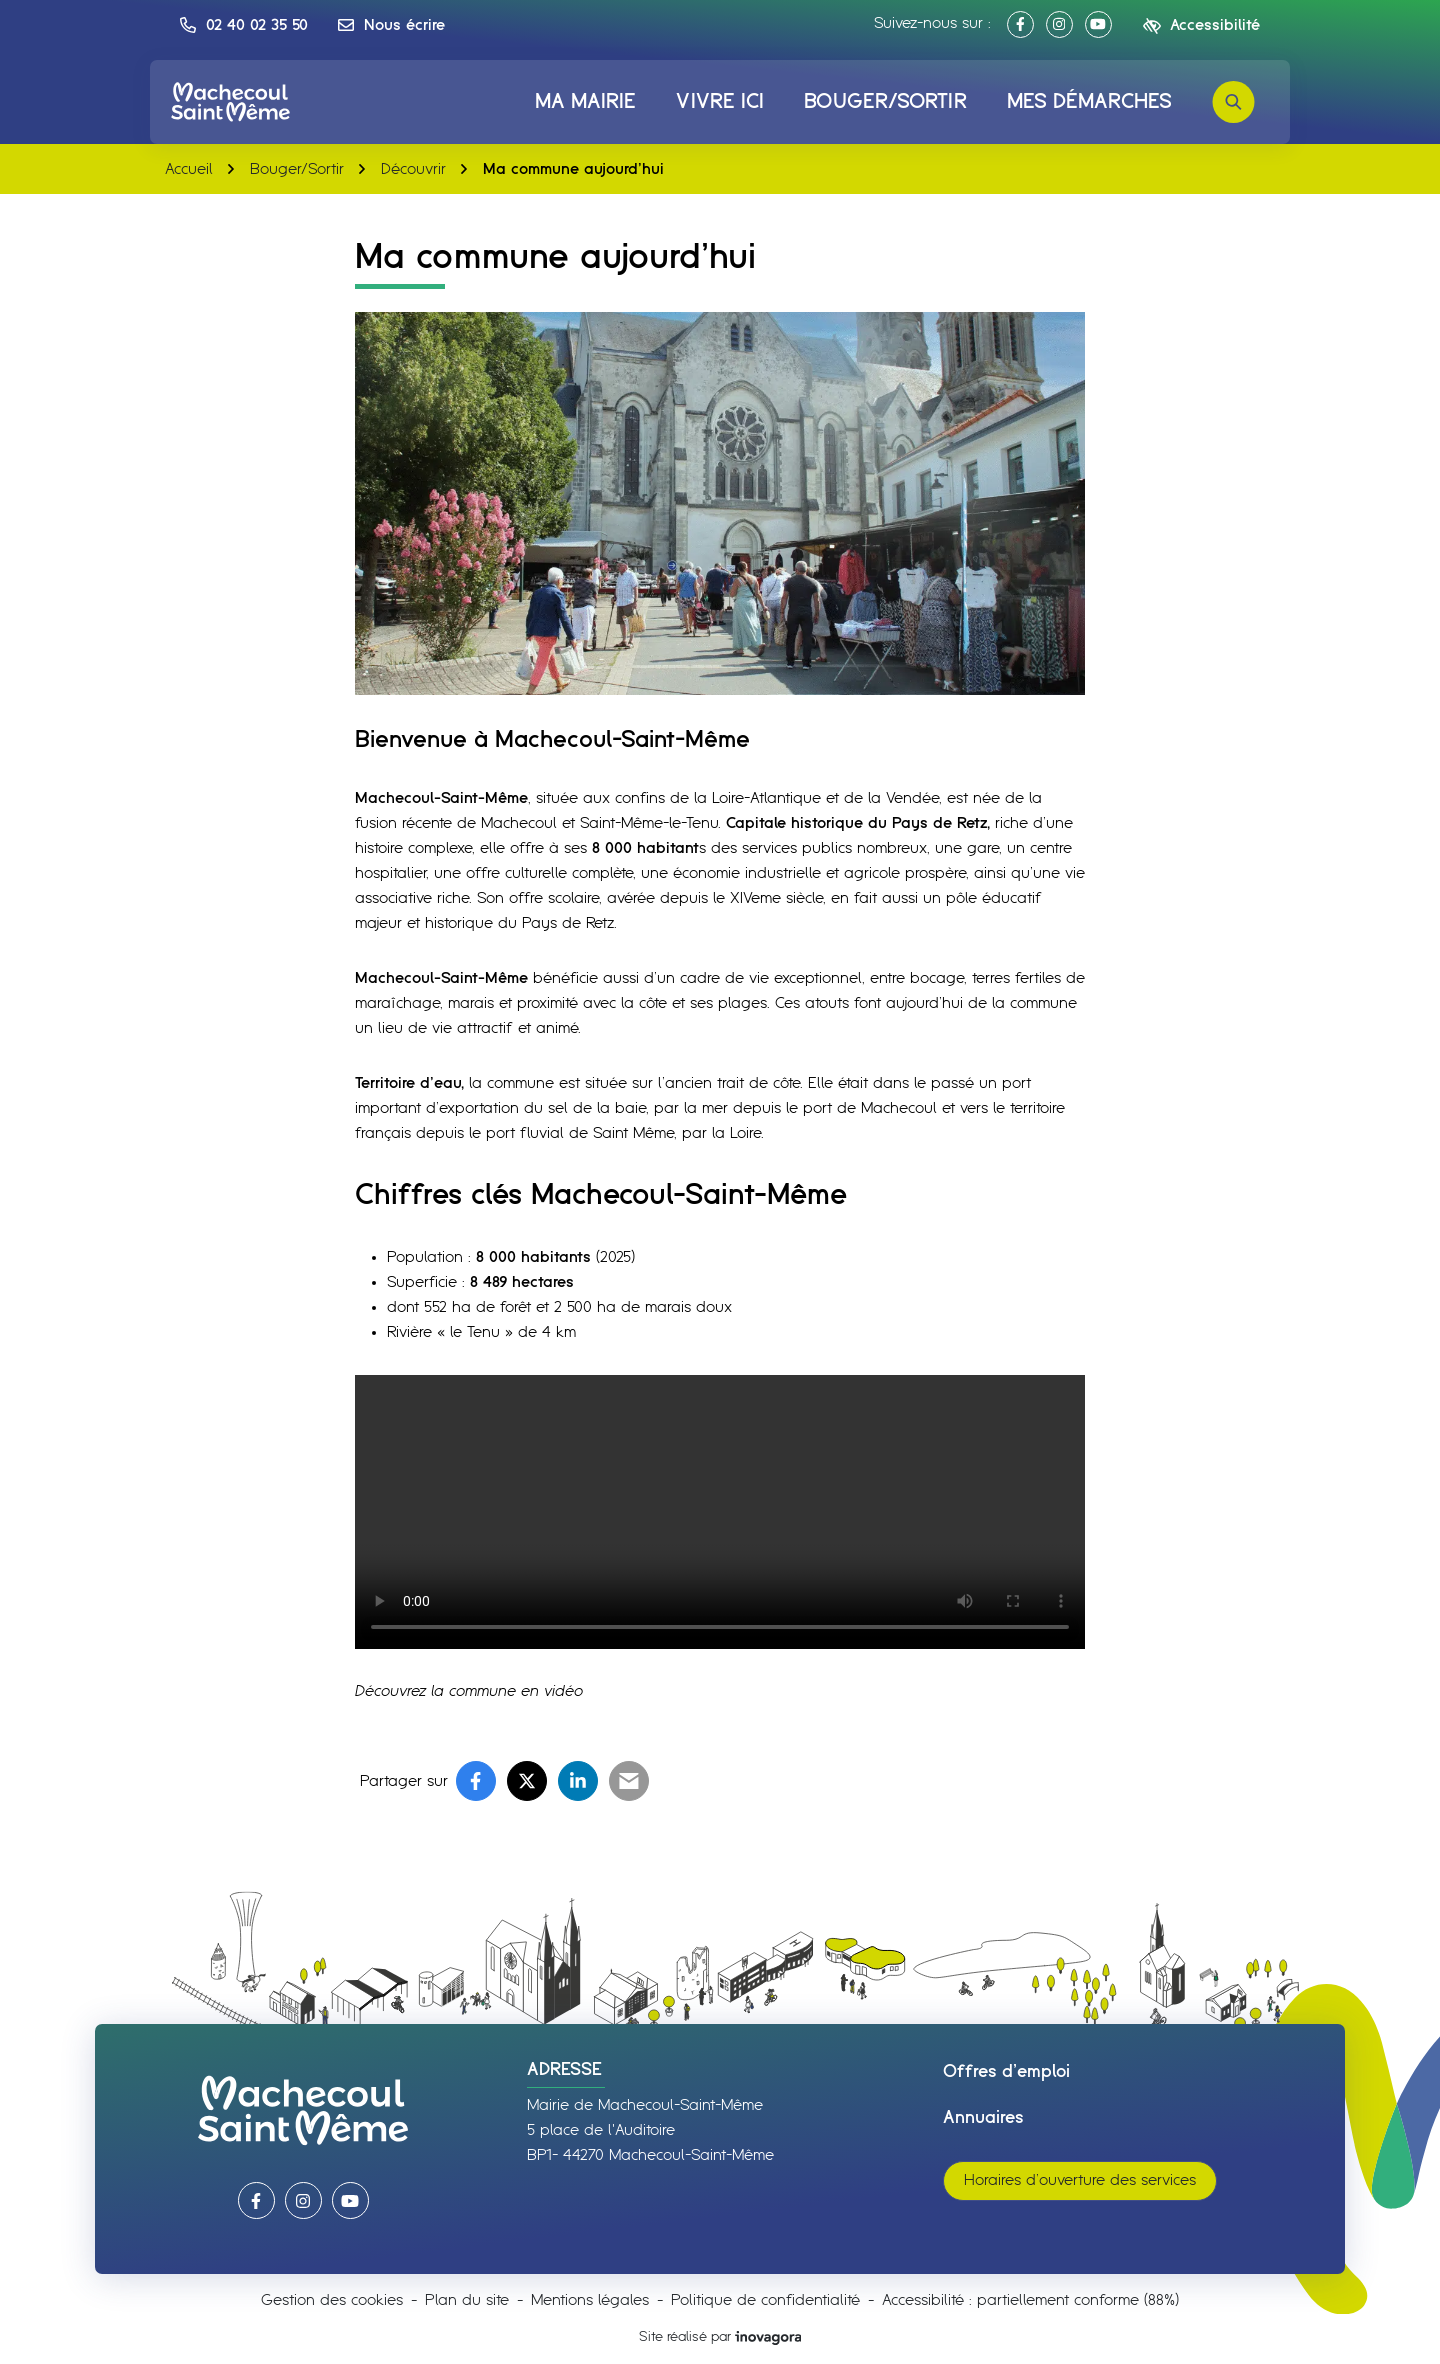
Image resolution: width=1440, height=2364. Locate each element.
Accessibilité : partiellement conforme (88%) (1030, 2300)
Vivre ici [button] (720, 102)
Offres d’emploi (1006, 2072)
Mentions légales (590, 2300)
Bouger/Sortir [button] (885, 102)
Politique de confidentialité (765, 2300)
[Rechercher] (1233, 102)
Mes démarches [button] (1089, 102)
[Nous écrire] (391, 25)
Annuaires (983, 2118)
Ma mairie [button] (586, 102)
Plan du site (467, 2300)
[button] (244, 25)
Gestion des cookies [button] (332, 2300)
